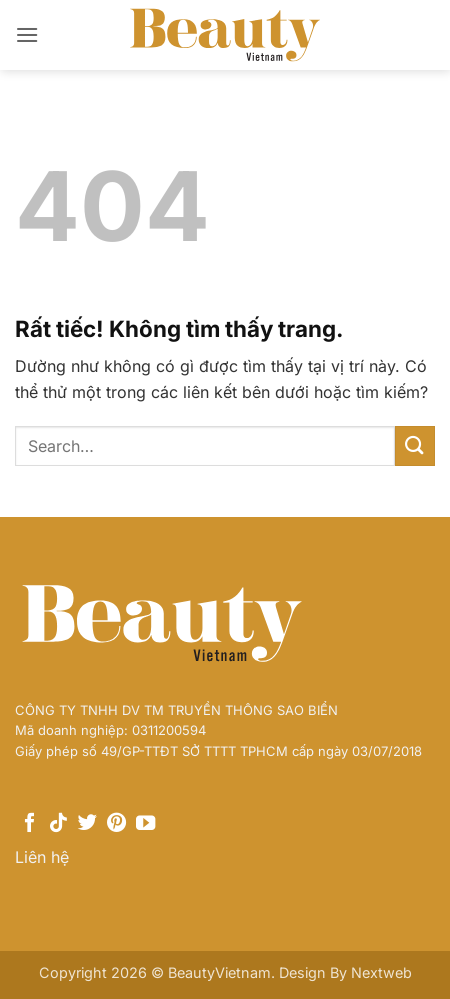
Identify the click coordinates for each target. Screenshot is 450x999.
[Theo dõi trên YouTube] (145, 824)
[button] (27, 34)
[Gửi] (415, 445)
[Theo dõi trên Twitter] (87, 824)
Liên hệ (42, 857)
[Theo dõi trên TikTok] (58, 824)
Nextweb (381, 972)
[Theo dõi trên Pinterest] (116, 824)
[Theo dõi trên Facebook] (29, 824)
